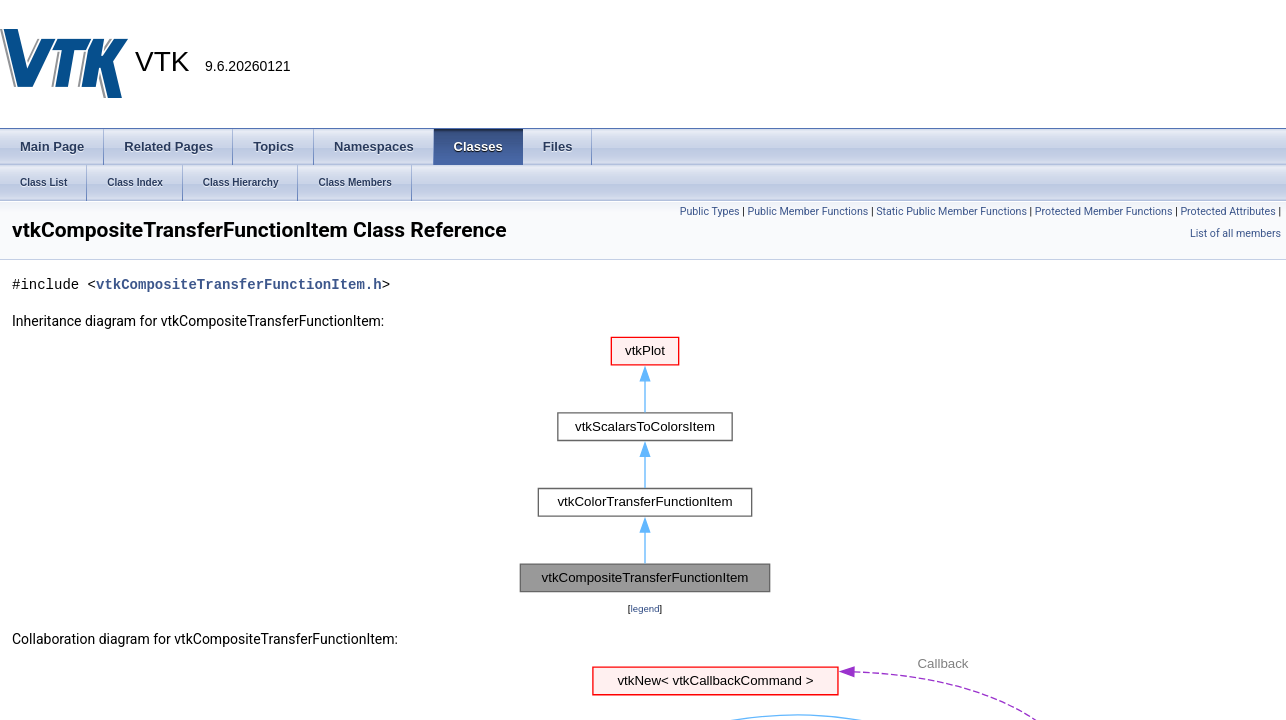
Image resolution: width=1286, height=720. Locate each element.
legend (644, 608)
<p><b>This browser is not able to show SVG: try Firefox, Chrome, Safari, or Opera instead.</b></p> (645, 465)
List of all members (1235, 233)
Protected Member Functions (1104, 211)
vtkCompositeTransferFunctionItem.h (239, 284)
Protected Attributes (1227, 211)
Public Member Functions (808, 211)
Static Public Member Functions (951, 211)
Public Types (710, 211)
